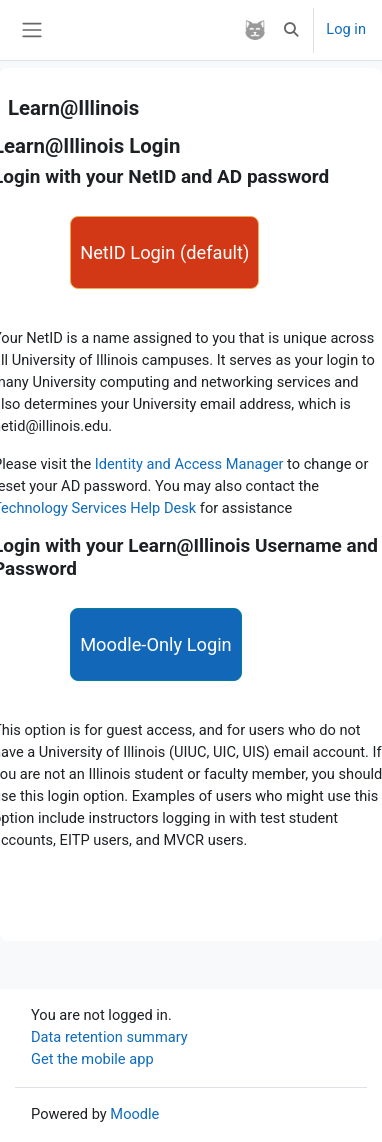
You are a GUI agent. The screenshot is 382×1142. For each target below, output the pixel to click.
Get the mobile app (92, 1059)
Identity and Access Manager (191, 464)
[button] (291, 30)
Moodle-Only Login (156, 644)
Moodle (134, 1114)
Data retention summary (109, 1037)
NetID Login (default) (164, 252)
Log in (346, 29)
